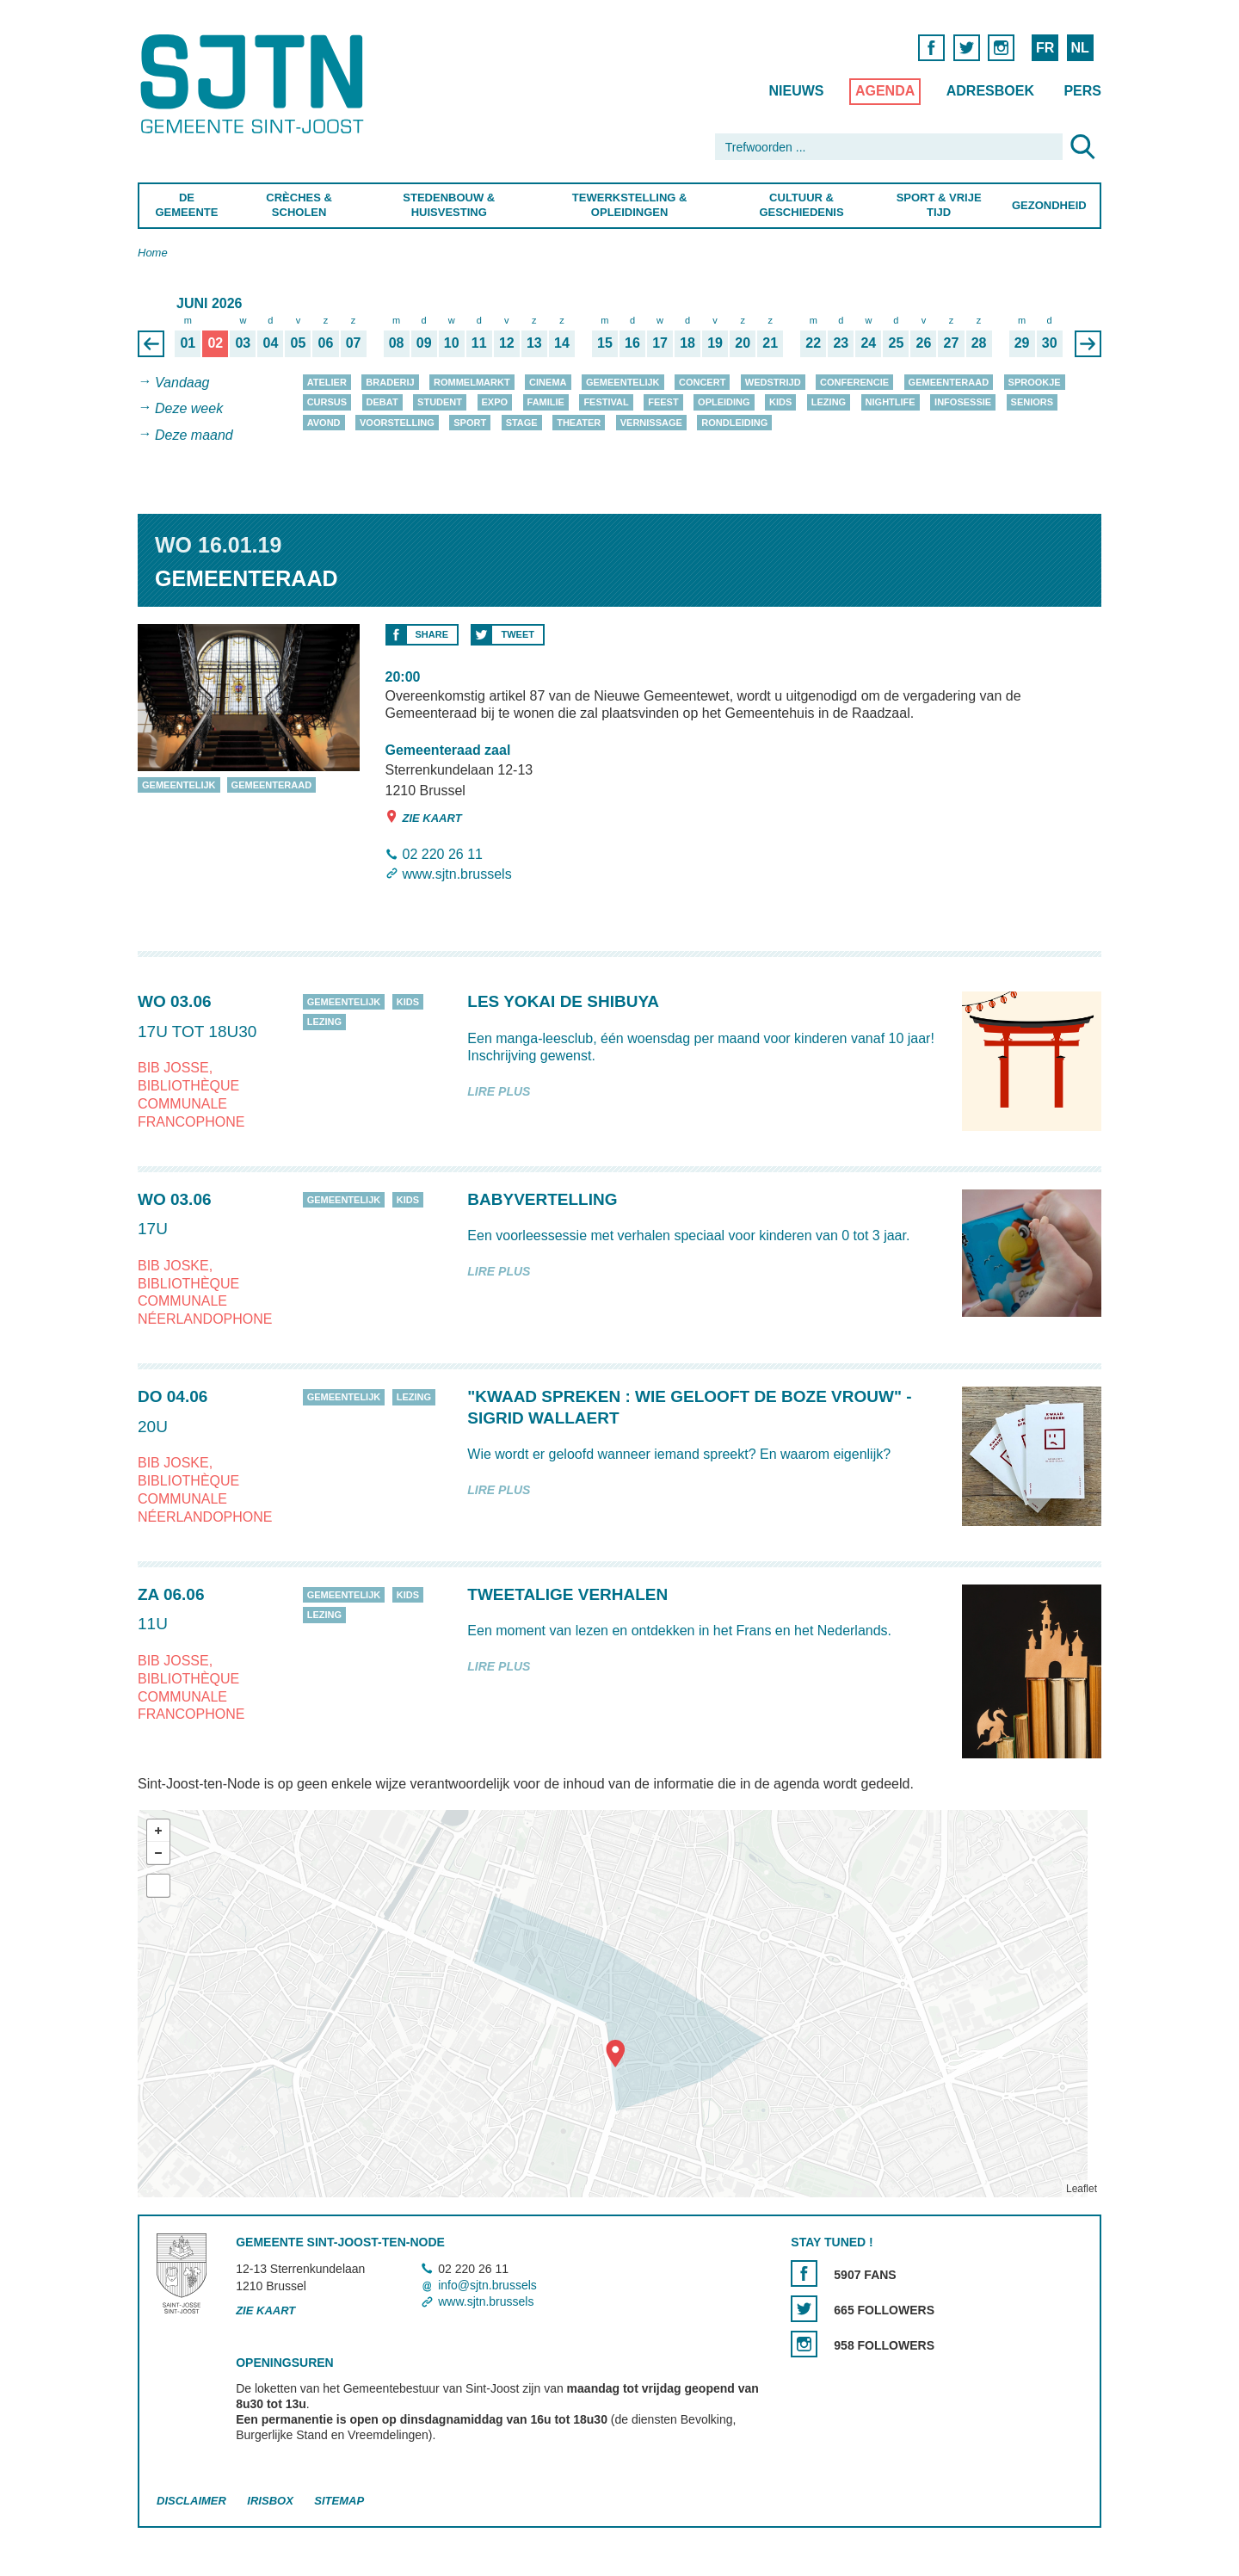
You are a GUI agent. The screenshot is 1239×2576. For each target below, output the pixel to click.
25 (896, 342)
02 (215, 342)
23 (840, 342)
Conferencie (854, 382)
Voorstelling (397, 422)
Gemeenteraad (949, 382)
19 (715, 342)
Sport (469, 422)
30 (1049, 342)
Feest (663, 402)
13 (534, 342)
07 (353, 342)
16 (632, 342)
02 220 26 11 (443, 854)
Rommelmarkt (472, 382)
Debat (382, 402)
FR (1045, 47)
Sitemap (339, 2500)
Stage (522, 422)
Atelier (327, 382)
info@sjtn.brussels (487, 2285)
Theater (579, 422)
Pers (1082, 90)
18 (687, 342)
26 (924, 342)
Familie (545, 402)
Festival (605, 402)
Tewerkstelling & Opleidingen (629, 205)
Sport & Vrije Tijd (939, 205)
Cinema (547, 382)
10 (451, 342)
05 (298, 342)
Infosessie (962, 402)
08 (396, 342)
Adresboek (990, 90)
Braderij (390, 382)
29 (1022, 342)
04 (271, 342)
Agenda (885, 90)
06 (326, 342)
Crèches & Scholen (299, 205)
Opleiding (724, 402)
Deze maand (194, 435)
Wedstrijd (773, 382)
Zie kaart (423, 817)
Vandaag (182, 382)
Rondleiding (734, 422)
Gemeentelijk (623, 382)
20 (742, 342)
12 (507, 342)
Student (439, 402)
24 (868, 342)
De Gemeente (186, 205)
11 (479, 342)
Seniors (1032, 402)
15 (605, 342)
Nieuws (795, 90)
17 (660, 342)
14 (562, 342)
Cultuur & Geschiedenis (801, 205)
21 (770, 342)
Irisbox (270, 2500)
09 (424, 342)
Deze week (189, 409)
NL (1079, 47)
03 (242, 342)
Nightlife (890, 402)
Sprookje (1034, 382)
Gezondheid (1049, 205)
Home (153, 252)
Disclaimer (191, 2500)
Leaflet (1081, 2190)
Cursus (327, 402)
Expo (495, 402)
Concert (702, 382)
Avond (324, 422)
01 (187, 342)
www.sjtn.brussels (457, 874)
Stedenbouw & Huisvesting (449, 205)
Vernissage (651, 422)
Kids (780, 402)
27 (951, 342)
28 (979, 342)
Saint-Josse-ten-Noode (255, 83)
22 (813, 342)
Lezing (828, 402)
